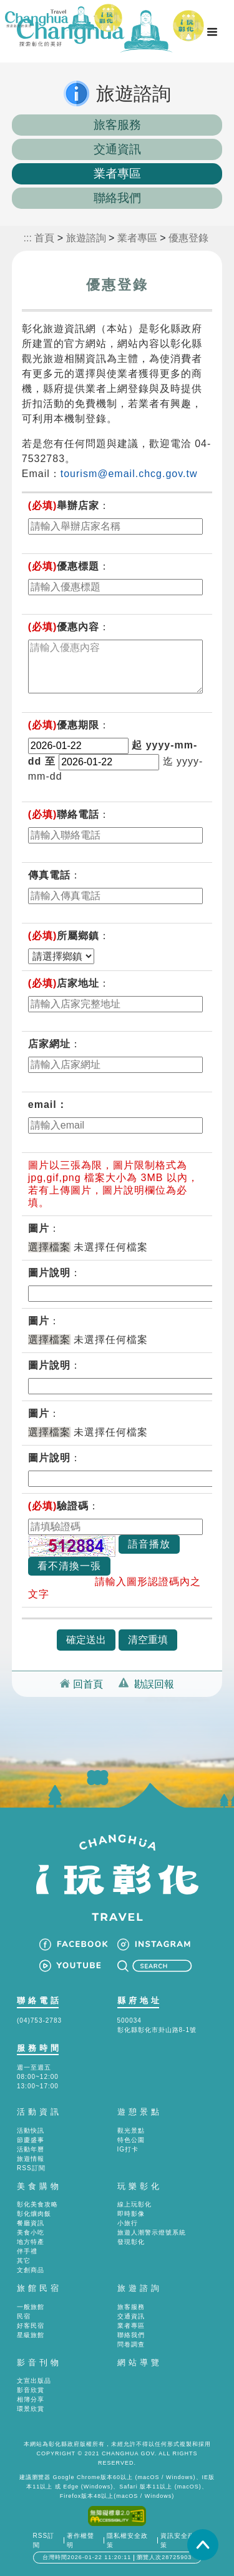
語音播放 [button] (149, 1544)
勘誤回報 (154, 1684)
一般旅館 (30, 2306)
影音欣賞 (30, 2390)
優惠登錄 (188, 238)
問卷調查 (131, 2344)
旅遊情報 (30, 2158)
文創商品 (30, 2270)
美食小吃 (30, 2232)
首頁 (44, 238)
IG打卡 (128, 2149)
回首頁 (88, 1684)
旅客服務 (117, 124)
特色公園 (131, 2139)
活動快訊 (30, 2130)
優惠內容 (64, 626)
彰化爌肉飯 (34, 2213)
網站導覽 (139, 2362)
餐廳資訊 (30, 2223)
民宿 (24, 2316)
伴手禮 (27, 2251)
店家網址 (49, 1044)
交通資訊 (117, 149)
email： (47, 1104)
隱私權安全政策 (127, 2540)
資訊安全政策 (177, 2540)
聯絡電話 (64, 814)
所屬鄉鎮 (64, 935)
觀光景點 (131, 2130)
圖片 (38, 1228)
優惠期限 (64, 725)
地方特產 (30, 2241)
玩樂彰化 (139, 2186)
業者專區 (117, 173)
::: (28, 238)
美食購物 (39, 2186)
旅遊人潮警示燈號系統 (151, 2232)
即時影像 (131, 2213)
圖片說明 (49, 1272)
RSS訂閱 (31, 2168)
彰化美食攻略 (37, 2204)
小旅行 (127, 2223)
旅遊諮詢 (86, 238)
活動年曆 (30, 2149)
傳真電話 (49, 875)
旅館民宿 (39, 2288)
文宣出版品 (34, 2380)
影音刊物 (39, 2362)
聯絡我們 (117, 197)
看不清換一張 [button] (69, 1566)
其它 (24, 2260)
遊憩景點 (139, 2111)
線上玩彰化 (134, 2204)
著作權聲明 (80, 2540)
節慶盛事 (30, 2139)
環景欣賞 (30, 2408)
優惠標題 (64, 566)
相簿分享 (30, 2399)
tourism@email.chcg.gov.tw (129, 473)
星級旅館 (30, 2335)
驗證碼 (58, 1506)
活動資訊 (39, 2111)
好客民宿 (30, 2325)
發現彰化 (131, 2241)
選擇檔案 (49, 1247)
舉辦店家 (64, 505)
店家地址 (64, 983)
